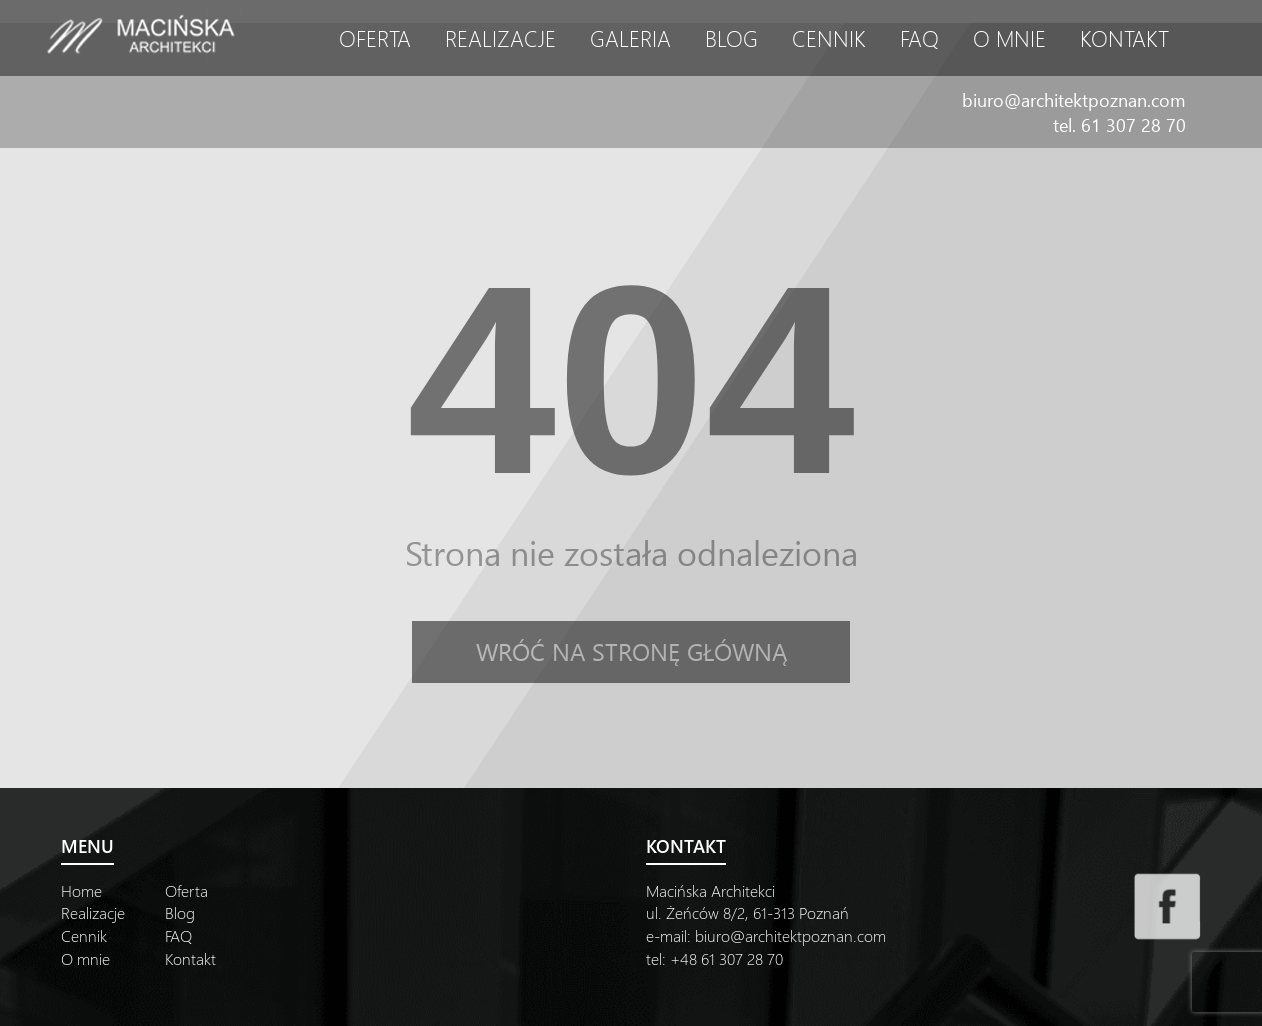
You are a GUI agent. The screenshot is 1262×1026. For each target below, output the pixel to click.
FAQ (919, 38)
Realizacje (500, 38)
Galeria (630, 38)
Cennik (829, 38)
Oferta (375, 38)
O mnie (1009, 38)
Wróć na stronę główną (631, 651)
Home (81, 890)
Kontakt (1124, 38)
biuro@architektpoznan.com (1074, 99)
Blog (731, 38)
